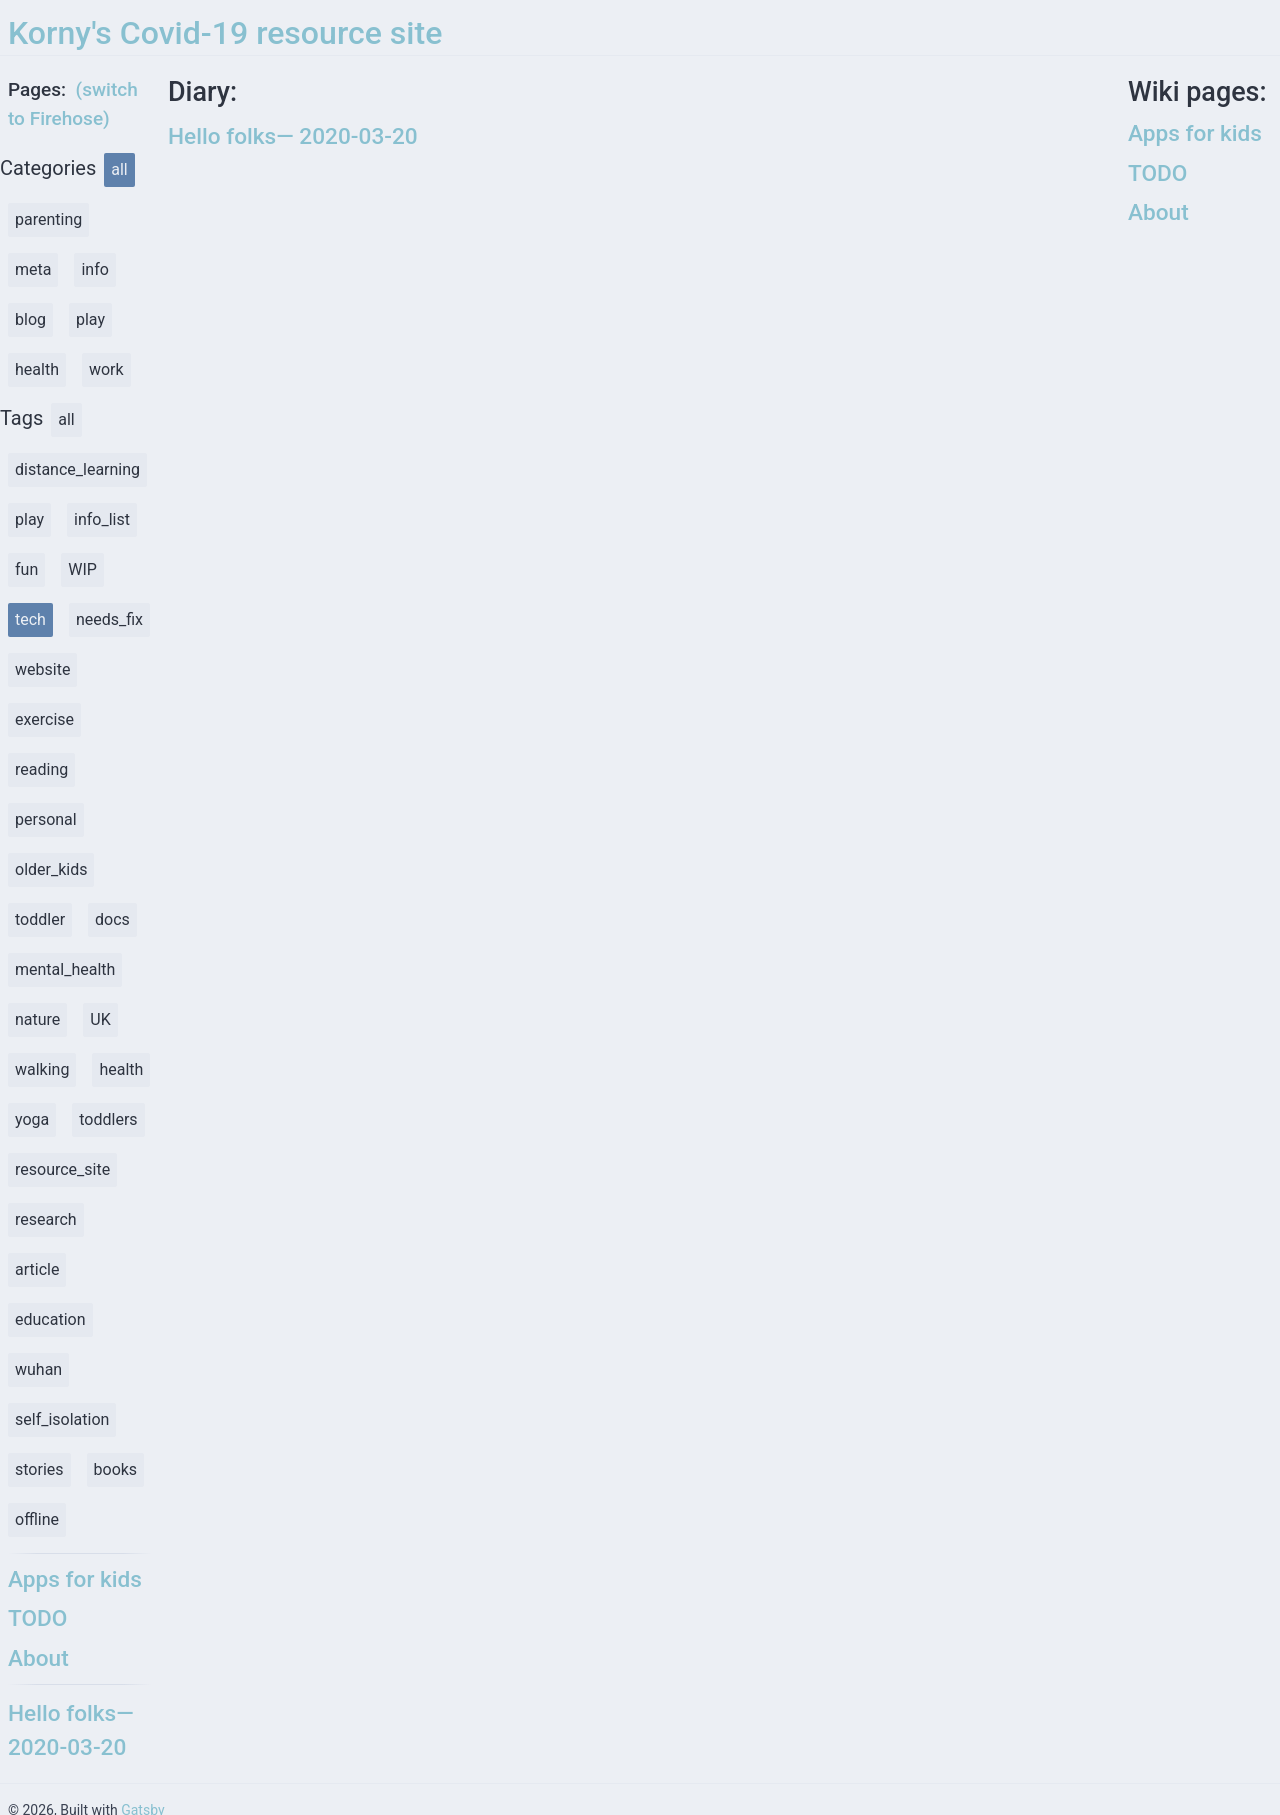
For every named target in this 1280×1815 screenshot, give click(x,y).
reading (41, 769)
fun (26, 569)
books (116, 1469)
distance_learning (77, 469)
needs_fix (109, 619)
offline (37, 1519)
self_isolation (62, 1419)
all (119, 169)
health (37, 369)
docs (112, 919)
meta (33, 269)
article (37, 1269)
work (106, 369)
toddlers (108, 1119)
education (50, 1319)
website (42, 669)
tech (30, 619)
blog (30, 319)
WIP (82, 569)
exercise (44, 719)
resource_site (62, 1169)
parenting (48, 219)
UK (100, 1019)
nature (37, 1019)
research (46, 1219)
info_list (102, 519)
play (90, 319)
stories (39, 1469)
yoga (32, 1119)
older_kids (51, 869)
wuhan (38, 1369)
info (94, 269)
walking (42, 1069)
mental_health (65, 969)
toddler (40, 919)
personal (46, 819)
